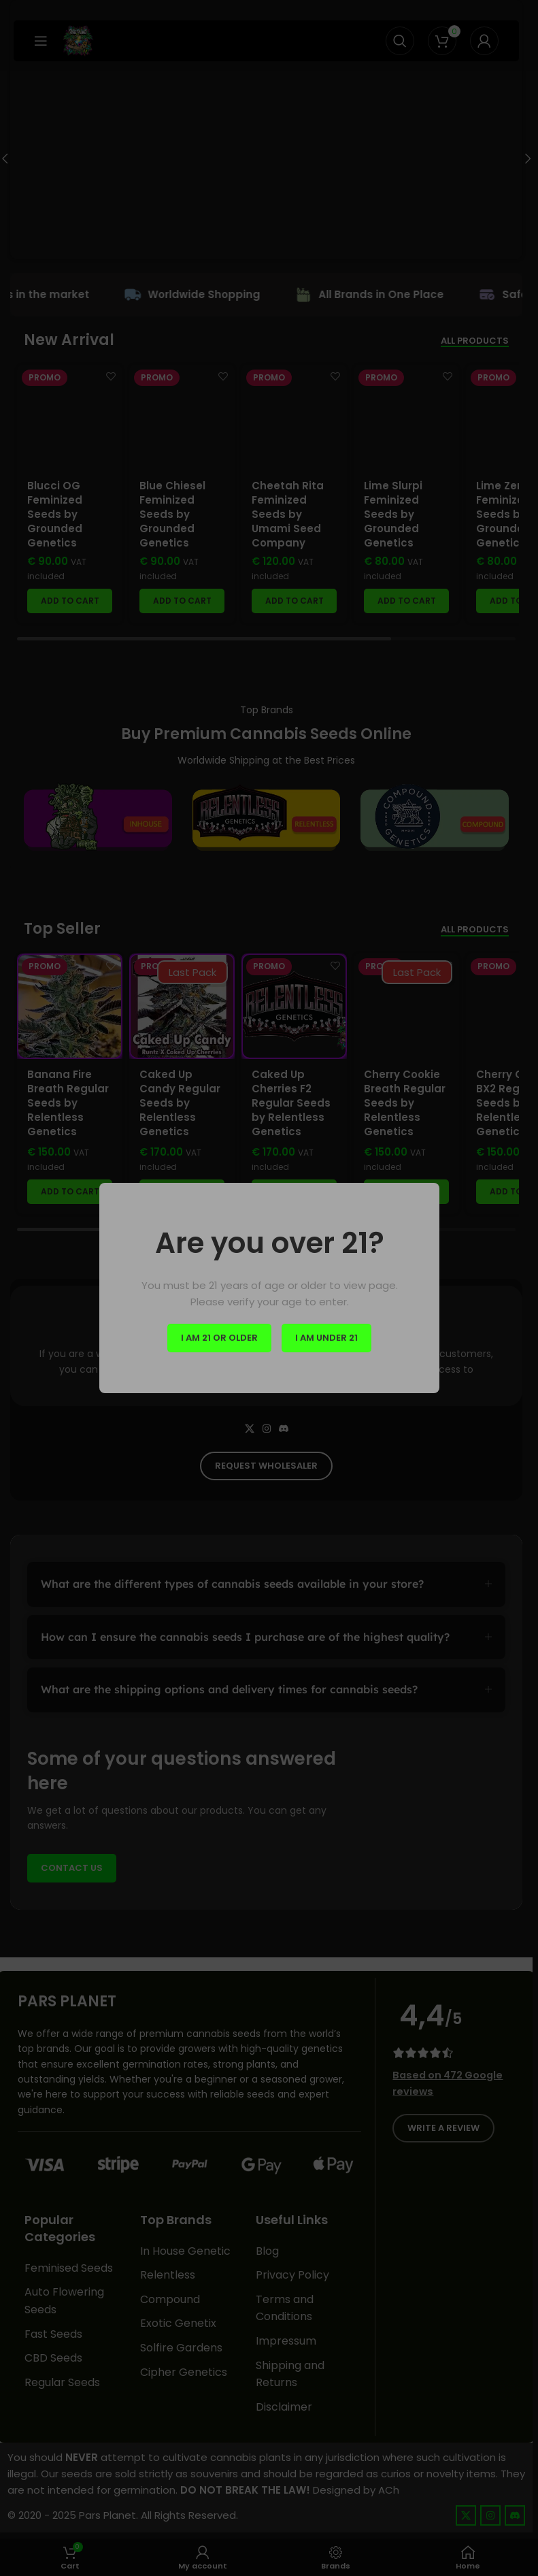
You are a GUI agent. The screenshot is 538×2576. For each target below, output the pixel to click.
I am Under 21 (326, 1337)
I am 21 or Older (219, 1337)
